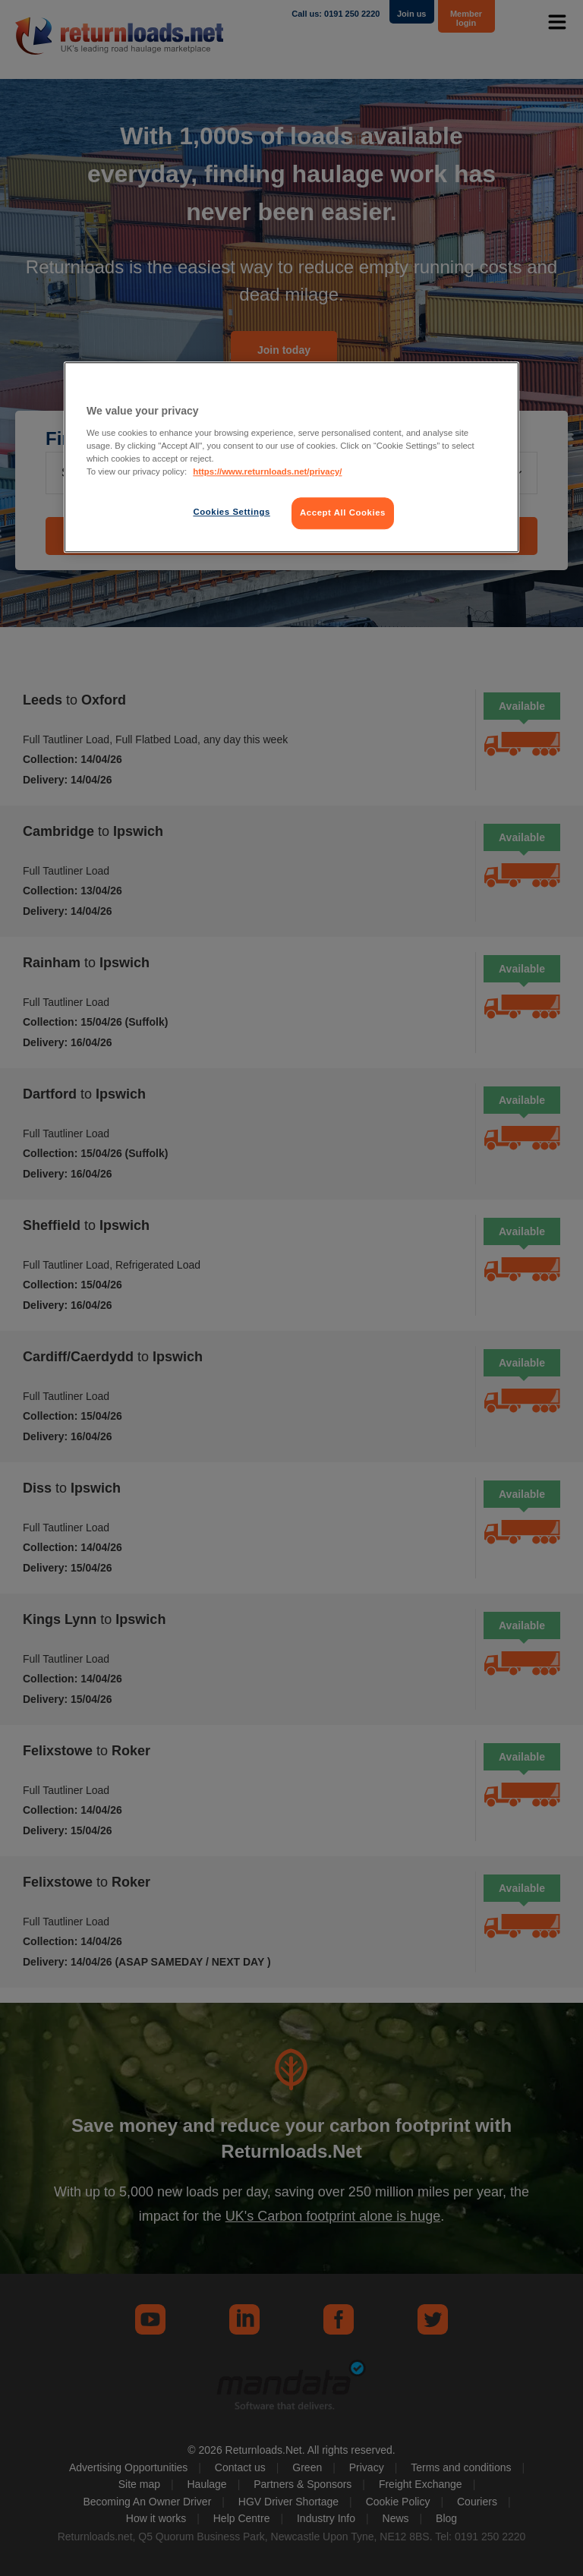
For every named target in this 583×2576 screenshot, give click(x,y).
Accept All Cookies (343, 512)
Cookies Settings (231, 511)
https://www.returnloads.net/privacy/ (267, 471)
